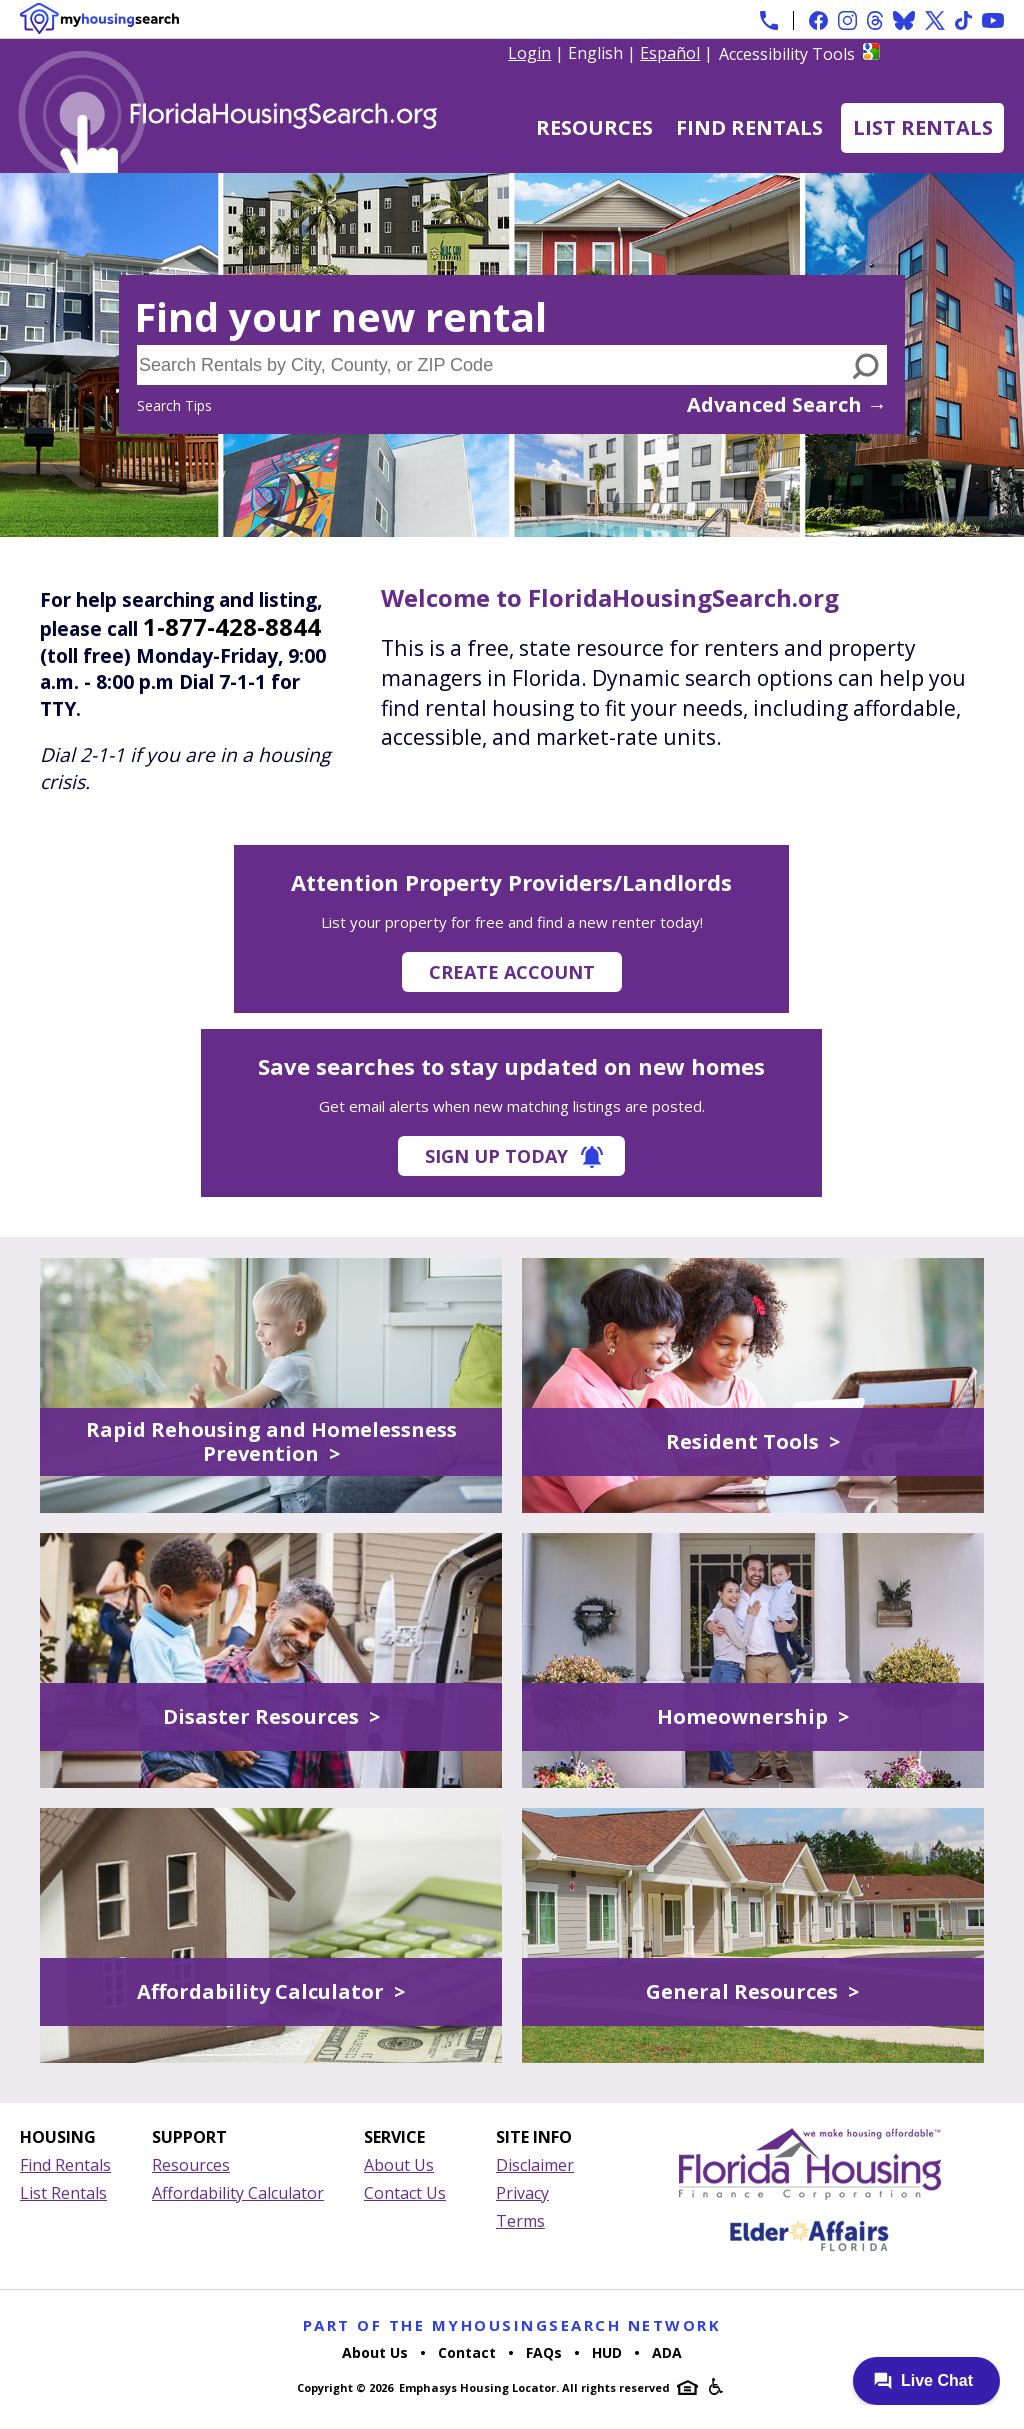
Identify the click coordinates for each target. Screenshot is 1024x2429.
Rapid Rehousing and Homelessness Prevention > (271, 1441)
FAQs (544, 2352)
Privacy (522, 2193)
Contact (467, 2352)
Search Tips (174, 405)
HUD (607, 2352)
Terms (520, 2221)
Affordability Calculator (238, 2193)
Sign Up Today (496, 1156)
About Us (399, 2165)
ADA (667, 2352)
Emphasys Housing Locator (477, 2387)
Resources (594, 127)
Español (670, 53)
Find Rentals (749, 127)
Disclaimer (535, 2165)
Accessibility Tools (787, 54)
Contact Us (405, 2193)
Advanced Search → (787, 404)
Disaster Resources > (271, 1716)
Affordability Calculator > (271, 1991)
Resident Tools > (753, 1441)
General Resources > (752, 1991)
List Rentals (923, 127)
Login (529, 53)
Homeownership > (753, 1716)
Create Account (512, 972)
